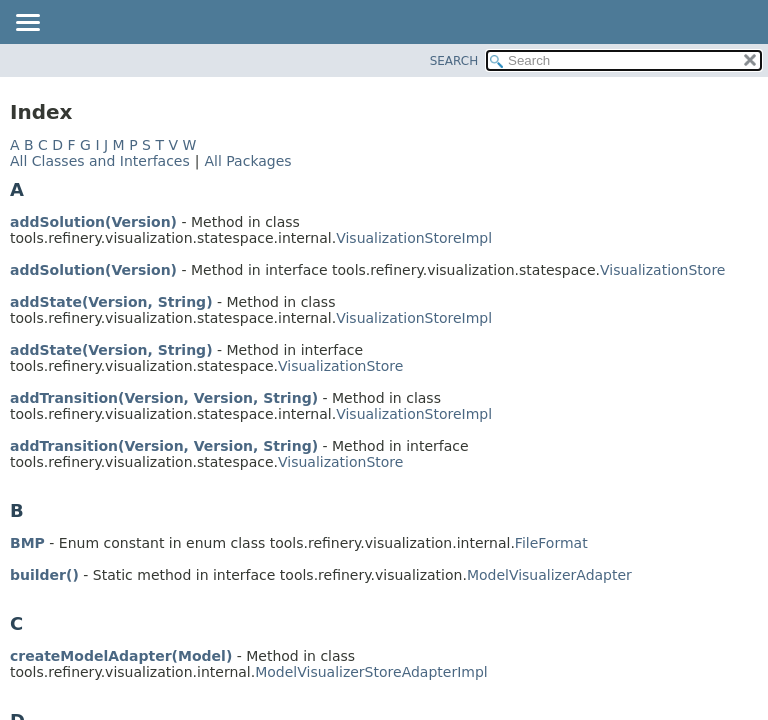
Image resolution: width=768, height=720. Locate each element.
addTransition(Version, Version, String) (164, 398)
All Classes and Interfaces (100, 161)
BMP (27, 543)
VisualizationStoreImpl (414, 238)
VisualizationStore (662, 270)
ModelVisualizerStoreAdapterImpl (371, 672)
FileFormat (551, 543)
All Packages (247, 161)
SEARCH (454, 61)
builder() (44, 575)
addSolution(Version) (93, 222)
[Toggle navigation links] (27, 24)
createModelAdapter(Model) (121, 656)
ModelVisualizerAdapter (549, 575)
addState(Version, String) (111, 302)
